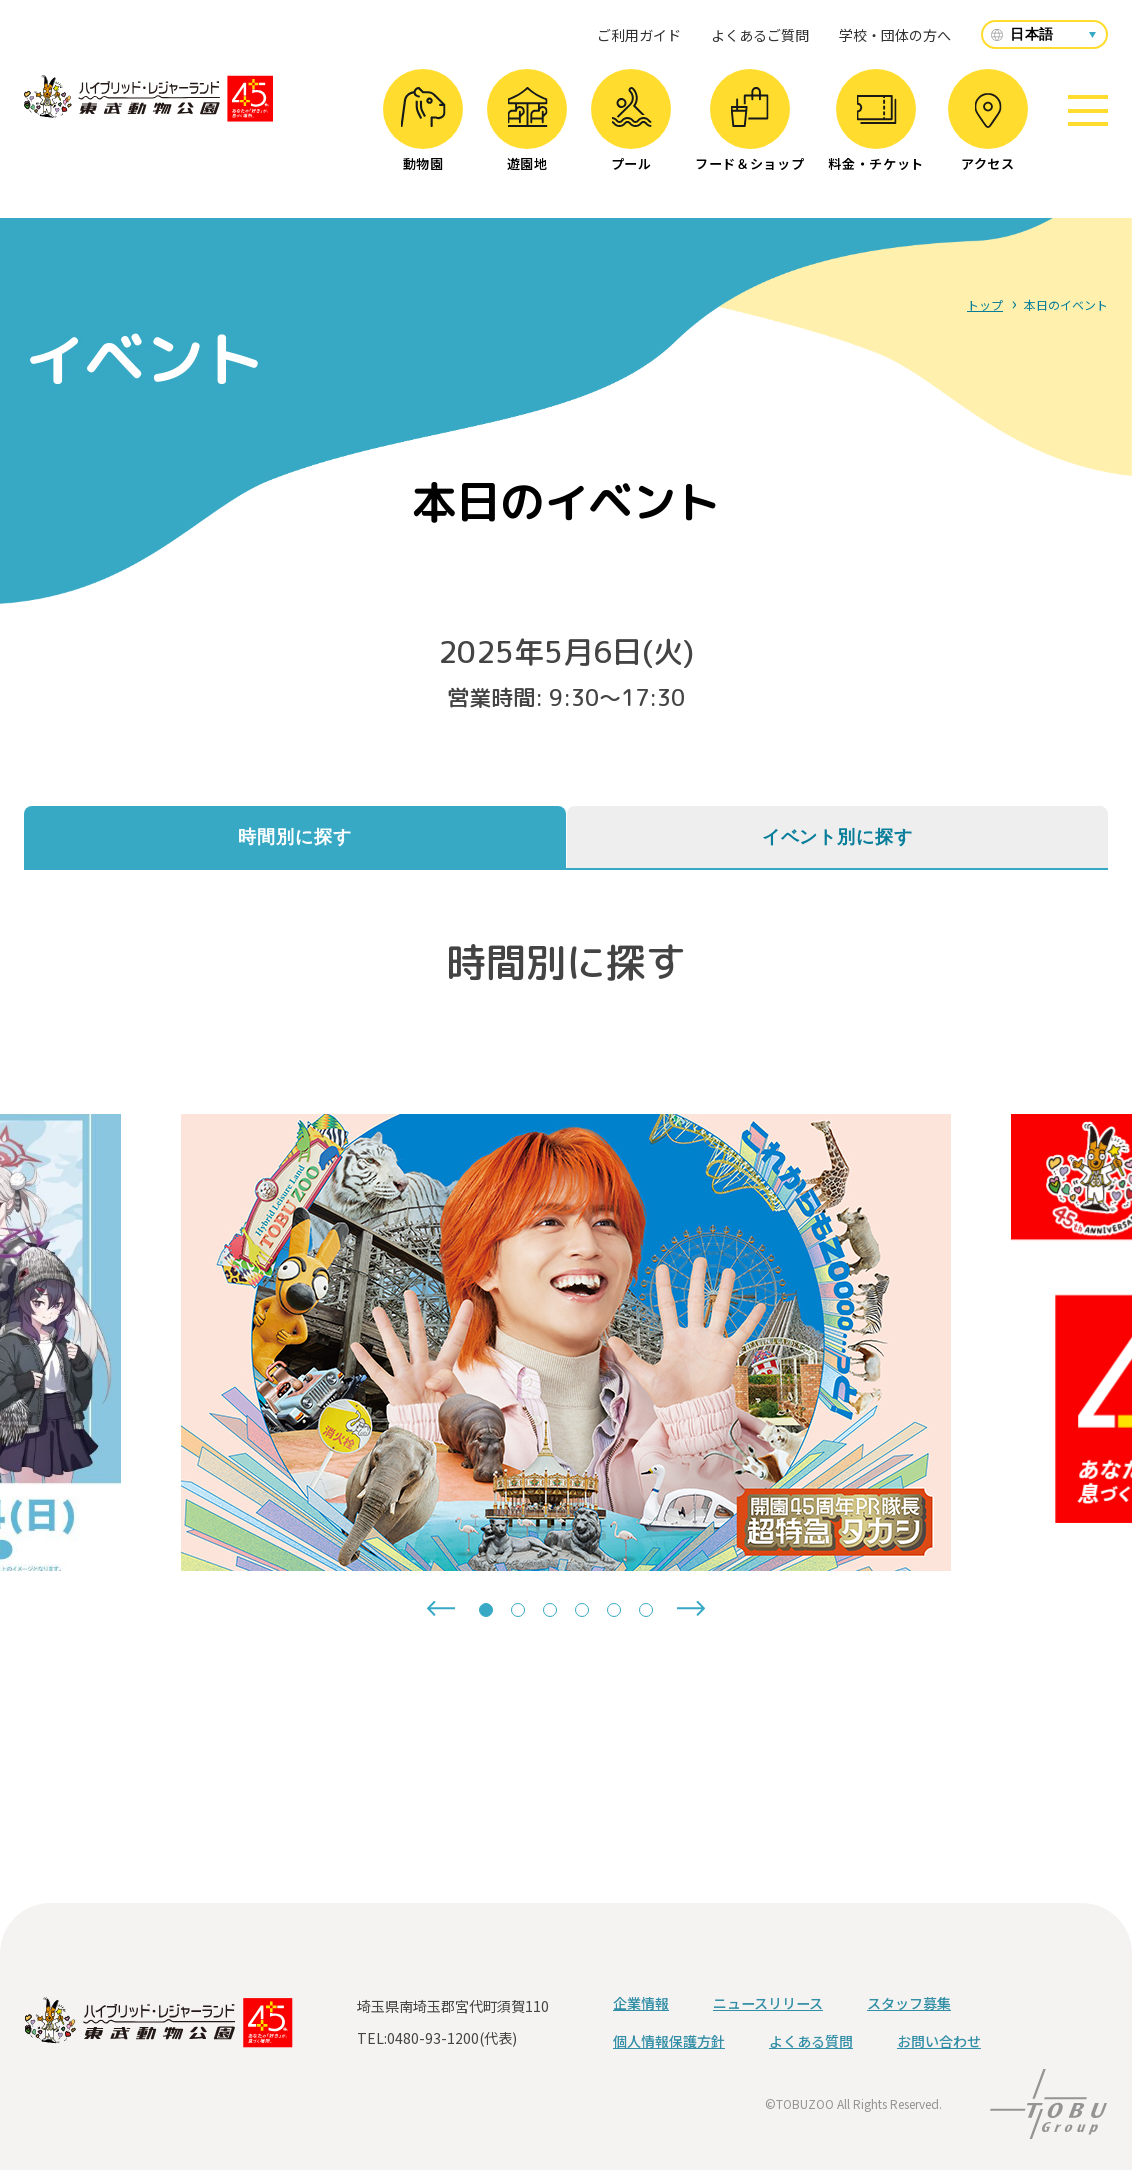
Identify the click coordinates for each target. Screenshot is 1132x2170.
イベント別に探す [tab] (837, 837)
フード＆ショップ (749, 130)
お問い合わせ (939, 2041)
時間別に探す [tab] (294, 837)
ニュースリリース (768, 2003)
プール (631, 130)
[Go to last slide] (441, 1608)
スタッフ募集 (909, 2003)
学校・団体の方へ (895, 35)
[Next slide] (691, 1608)
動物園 (423, 130)
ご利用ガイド (639, 35)
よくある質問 (811, 2041)
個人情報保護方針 (669, 2041)
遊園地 (527, 130)
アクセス (988, 133)
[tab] (486, 1610)
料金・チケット (876, 134)
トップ (985, 304)
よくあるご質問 (760, 35)
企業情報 (641, 2003)
